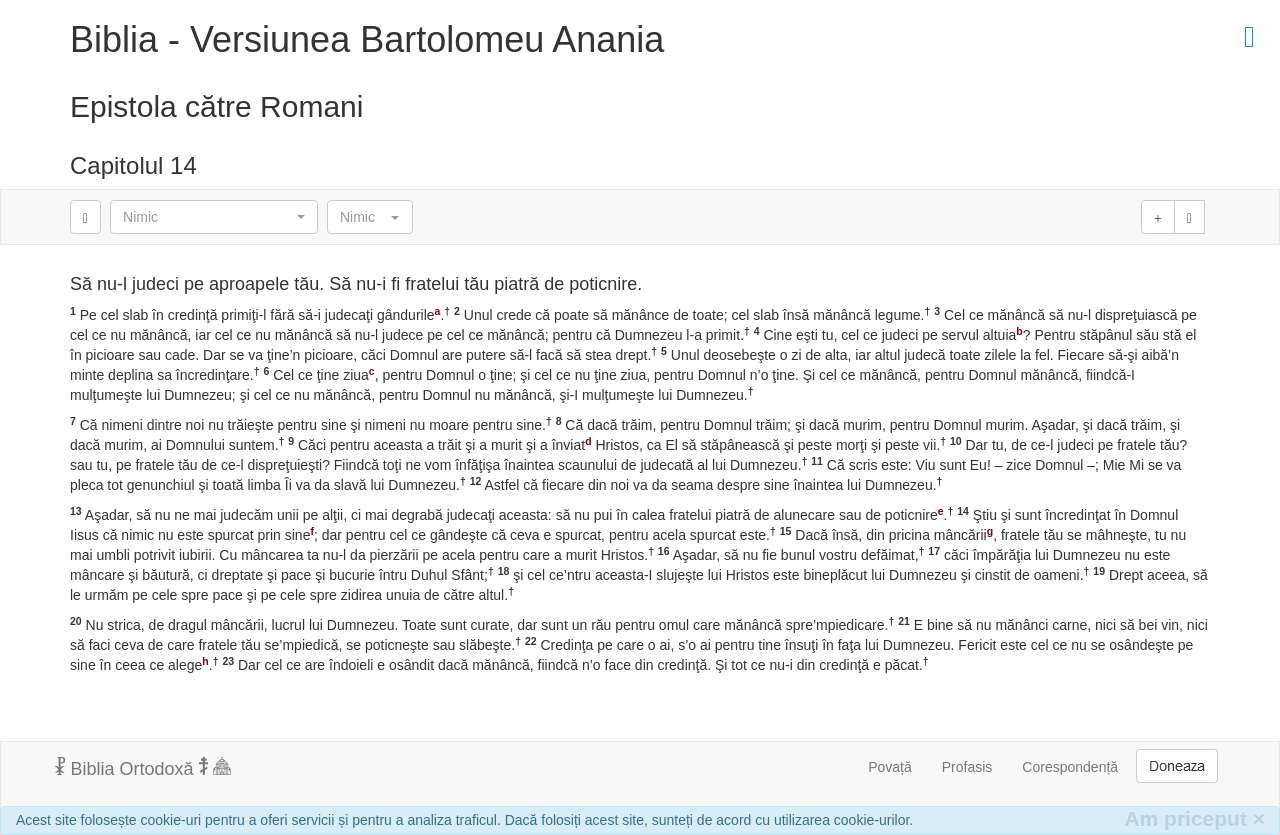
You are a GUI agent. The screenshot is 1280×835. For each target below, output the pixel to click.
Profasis (967, 767)
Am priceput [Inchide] (1194, 818)
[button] (214, 217)
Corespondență (1070, 767)
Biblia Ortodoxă (143, 768)
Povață (890, 767)
